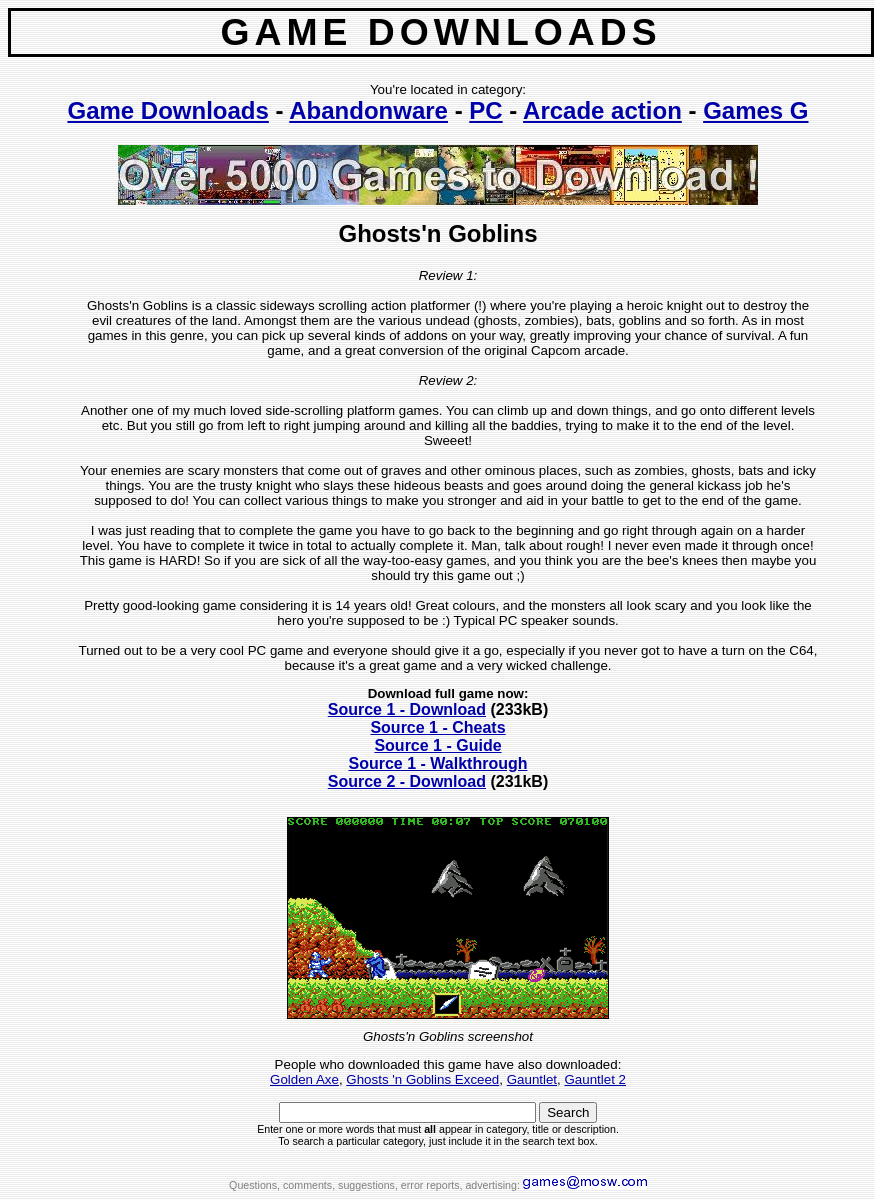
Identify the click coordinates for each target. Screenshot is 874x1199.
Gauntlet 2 (595, 1079)
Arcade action (602, 110)
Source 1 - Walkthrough (438, 763)
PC (485, 110)
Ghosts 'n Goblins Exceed (422, 1079)
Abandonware (368, 110)
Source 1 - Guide (437, 745)
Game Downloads (167, 110)
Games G (755, 110)
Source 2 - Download (407, 781)
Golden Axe (304, 1079)
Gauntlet (532, 1079)
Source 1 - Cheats (437, 727)
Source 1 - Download (407, 709)
